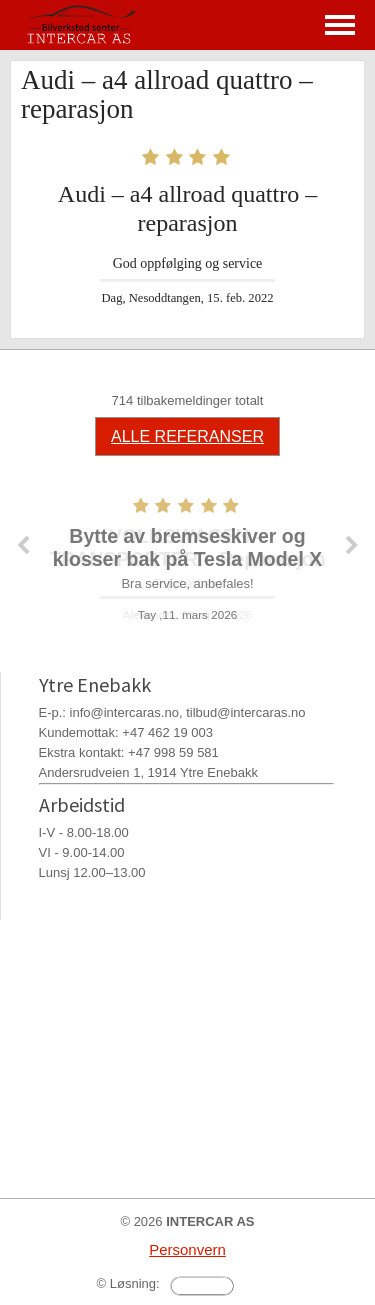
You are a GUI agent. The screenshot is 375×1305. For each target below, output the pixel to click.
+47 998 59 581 (173, 752)
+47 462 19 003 (167, 732)
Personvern (187, 1249)
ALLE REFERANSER (187, 436)
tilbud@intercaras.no (245, 712)
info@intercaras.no (124, 712)
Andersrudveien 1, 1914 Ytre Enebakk (148, 772)
